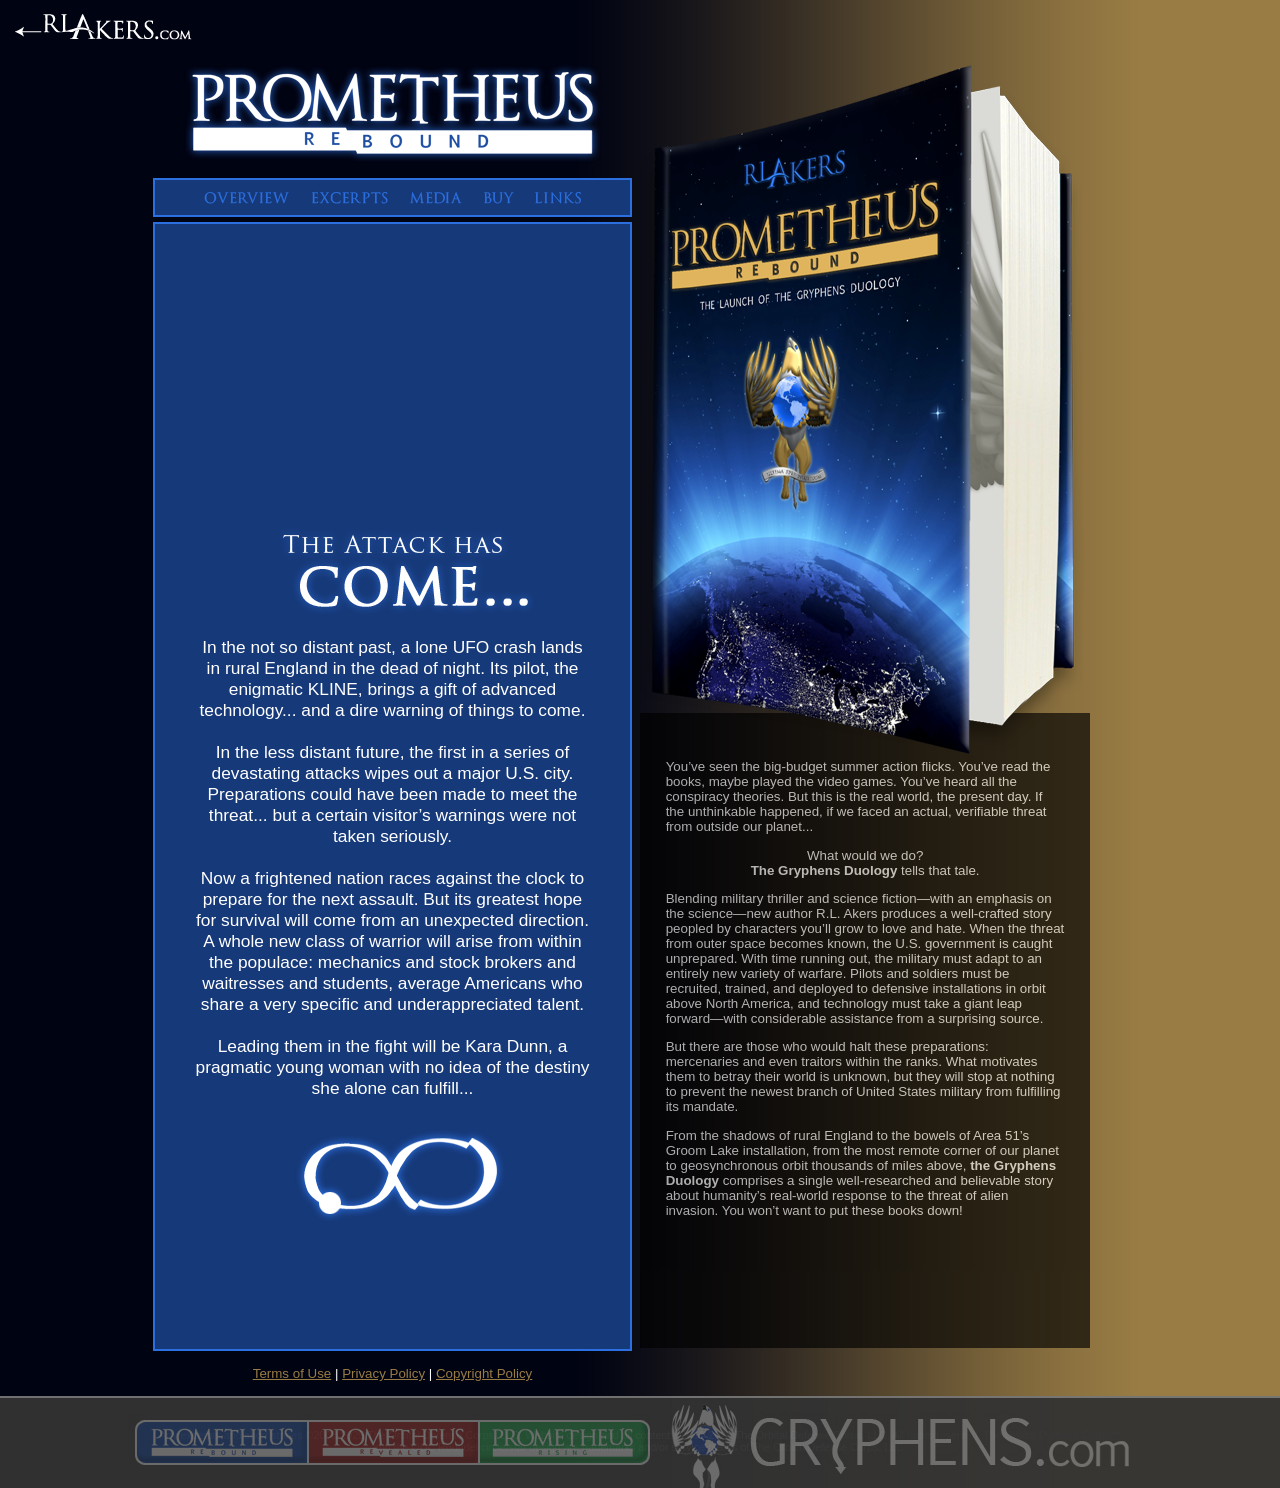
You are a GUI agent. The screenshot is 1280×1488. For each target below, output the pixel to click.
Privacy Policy (383, 1373)
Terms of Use (292, 1373)
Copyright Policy (484, 1373)
